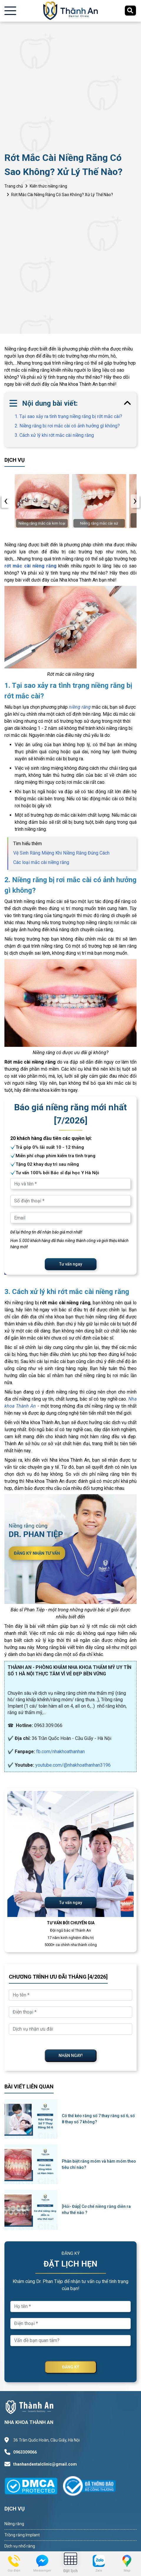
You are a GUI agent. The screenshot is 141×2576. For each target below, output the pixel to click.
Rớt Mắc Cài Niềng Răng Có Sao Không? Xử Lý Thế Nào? (62, 194)
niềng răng (80, 707)
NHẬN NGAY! (71, 2055)
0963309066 (25, 2452)
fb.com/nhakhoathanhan (60, 1751)
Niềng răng (14, 2523)
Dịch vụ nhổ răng (19, 2546)
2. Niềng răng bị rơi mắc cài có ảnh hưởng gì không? (67, 426)
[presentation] (5, 501)
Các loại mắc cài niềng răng (41, 862)
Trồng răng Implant (22, 2535)
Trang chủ (13, 186)
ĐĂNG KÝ (70, 2367)
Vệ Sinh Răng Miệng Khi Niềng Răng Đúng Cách (61, 853)
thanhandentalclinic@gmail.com (45, 2464)
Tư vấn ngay (70, 1264)
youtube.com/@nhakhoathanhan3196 (73, 1765)
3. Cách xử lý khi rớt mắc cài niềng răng (54, 435)
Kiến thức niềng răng (48, 186)
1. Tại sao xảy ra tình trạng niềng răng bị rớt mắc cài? (68, 416)
